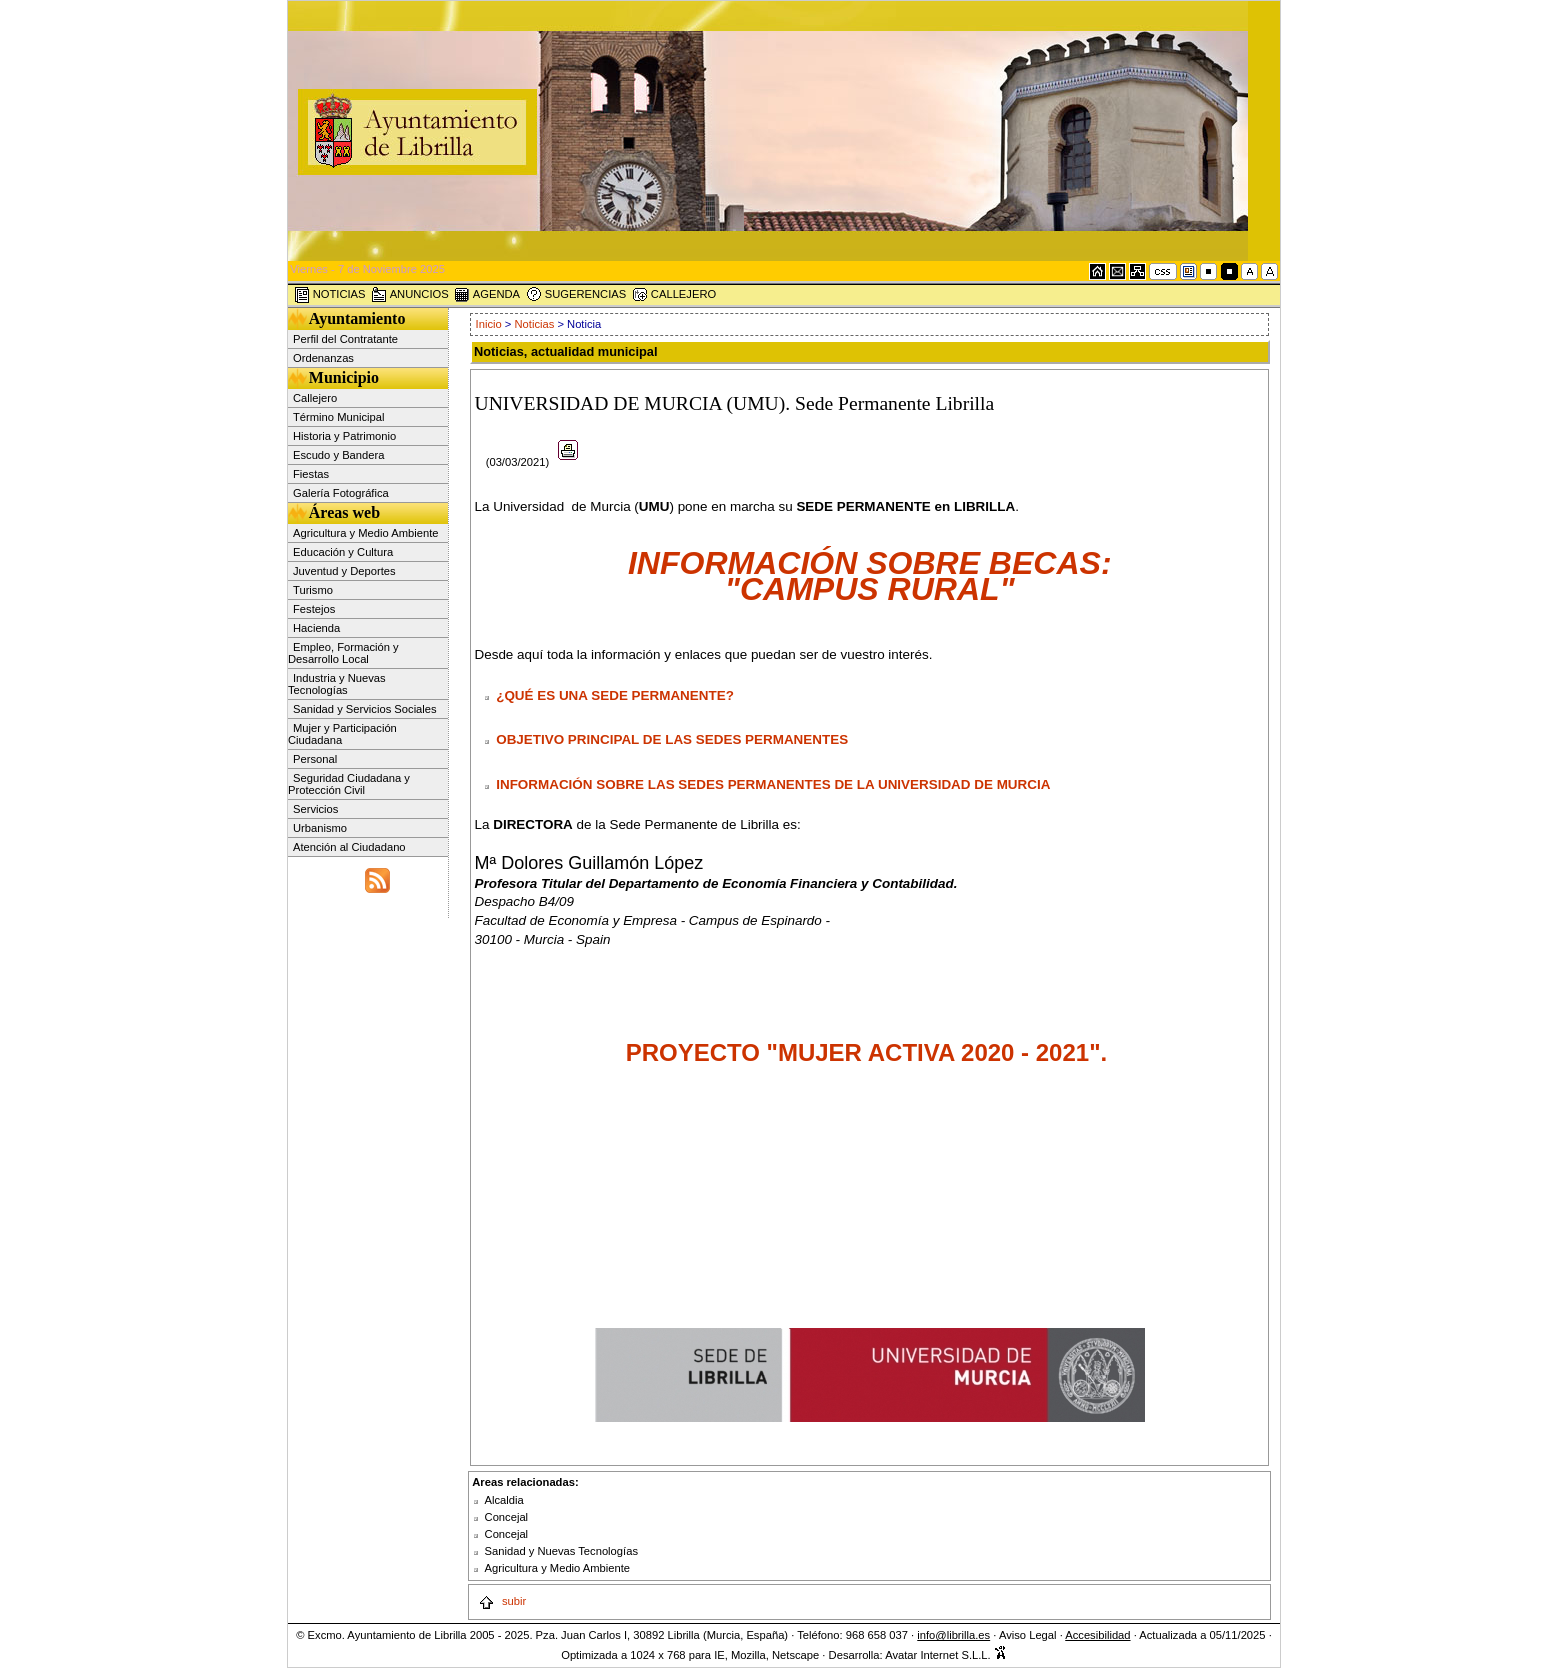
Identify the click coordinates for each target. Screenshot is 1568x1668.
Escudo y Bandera (338, 455)
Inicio (490, 324)
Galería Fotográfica (341, 493)
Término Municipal (338, 417)
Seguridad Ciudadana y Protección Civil (349, 784)
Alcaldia (504, 1500)
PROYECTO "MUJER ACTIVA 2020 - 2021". (870, 1052)
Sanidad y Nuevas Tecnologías (561, 1551)
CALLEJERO (674, 295)
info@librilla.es (953, 1635)
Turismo (313, 590)
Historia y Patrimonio (344, 436)
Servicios (315, 809)
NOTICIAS (330, 295)
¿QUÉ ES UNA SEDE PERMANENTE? (615, 695)
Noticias (535, 324)
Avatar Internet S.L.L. (946, 1655)
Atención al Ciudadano (349, 847)
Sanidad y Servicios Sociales (365, 709)
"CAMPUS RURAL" (870, 589)
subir (502, 1601)
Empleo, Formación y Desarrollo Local (343, 653)
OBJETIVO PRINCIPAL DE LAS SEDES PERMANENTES (672, 739)
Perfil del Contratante (345, 339)
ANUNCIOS (410, 295)
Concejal (507, 1517)
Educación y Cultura (343, 552)
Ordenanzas (323, 358)
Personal (315, 759)
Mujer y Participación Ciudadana (342, 734)
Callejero (315, 398)
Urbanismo (320, 828)
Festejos (314, 609)
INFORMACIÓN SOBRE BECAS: (870, 563)
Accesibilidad (1097, 1635)
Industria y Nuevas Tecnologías (337, 684)
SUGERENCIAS (576, 295)
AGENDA (487, 295)
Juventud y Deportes (344, 571)
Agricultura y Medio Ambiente (366, 533)
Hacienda (316, 628)
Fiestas (311, 474)
